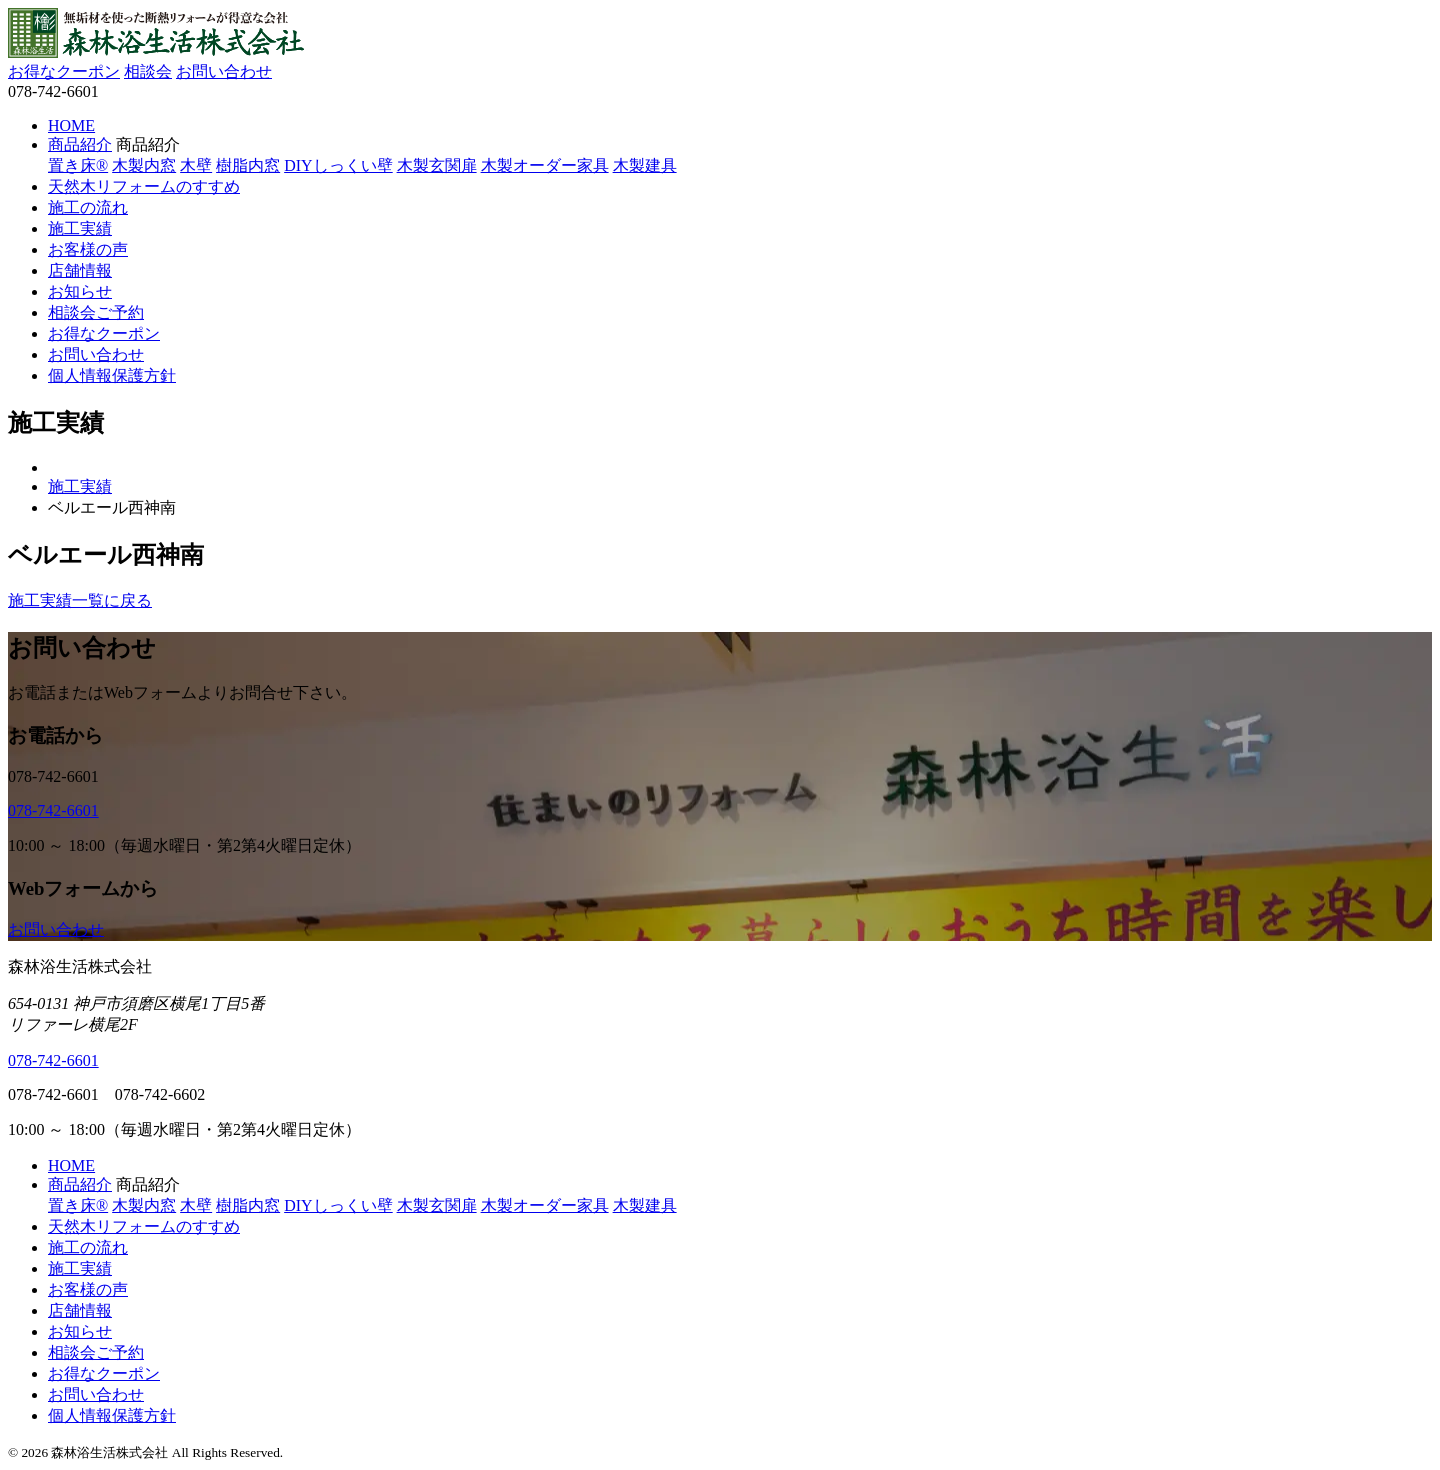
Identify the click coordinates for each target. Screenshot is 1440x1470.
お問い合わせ (224, 71)
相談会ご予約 (96, 312)
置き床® (78, 165)
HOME (71, 125)
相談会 (148, 71)
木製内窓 (144, 165)
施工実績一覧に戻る (80, 600)
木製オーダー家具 (545, 165)
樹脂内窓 (248, 165)
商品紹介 (80, 144)
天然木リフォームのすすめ (144, 186)
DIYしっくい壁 (338, 165)
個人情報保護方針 (112, 375)
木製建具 (645, 165)
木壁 (196, 165)
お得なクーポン (64, 71)
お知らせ (80, 291)
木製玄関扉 (437, 165)
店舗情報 (80, 270)
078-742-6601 (53, 810)
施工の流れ (88, 207)
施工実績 (80, 228)
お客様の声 (88, 249)
